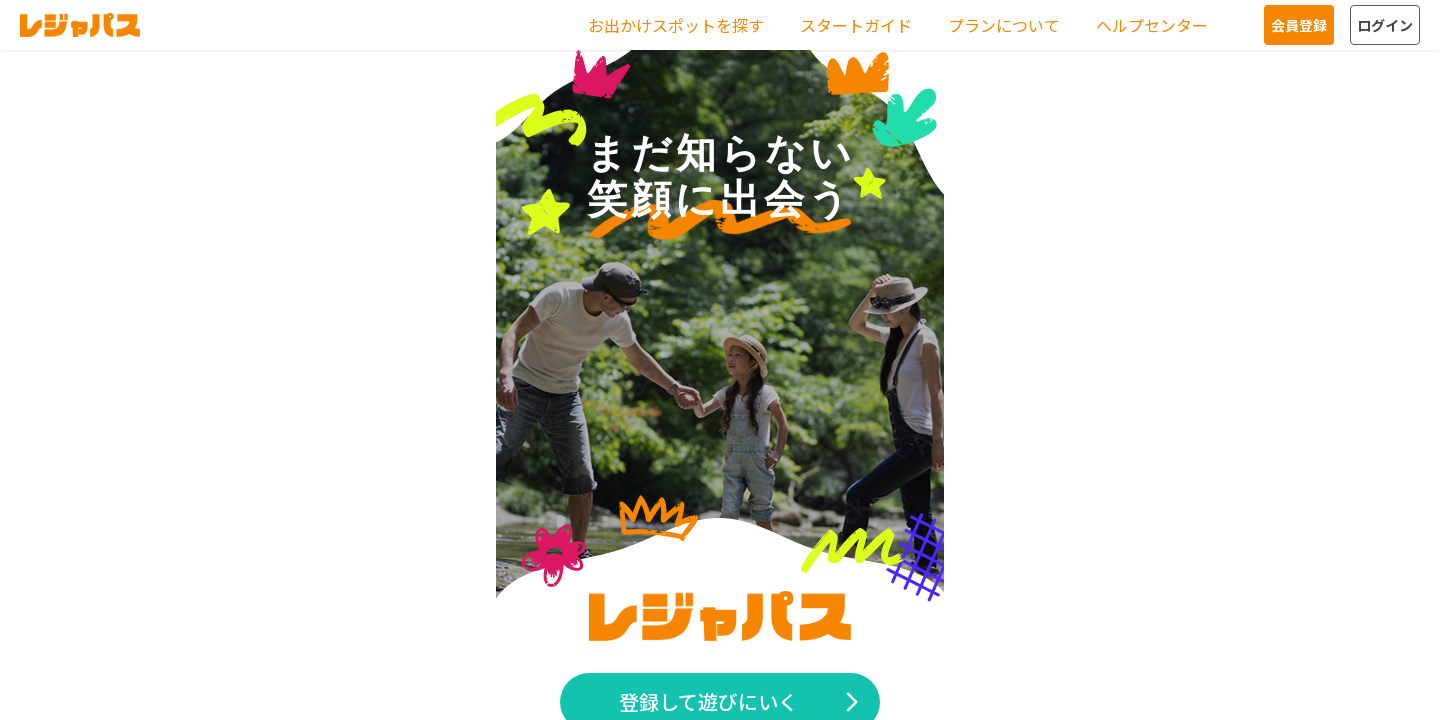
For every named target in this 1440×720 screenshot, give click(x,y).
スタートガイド (856, 25)
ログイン (1385, 25)
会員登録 (1299, 25)
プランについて (1004, 25)
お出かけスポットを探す (676, 25)
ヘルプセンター (1152, 25)
